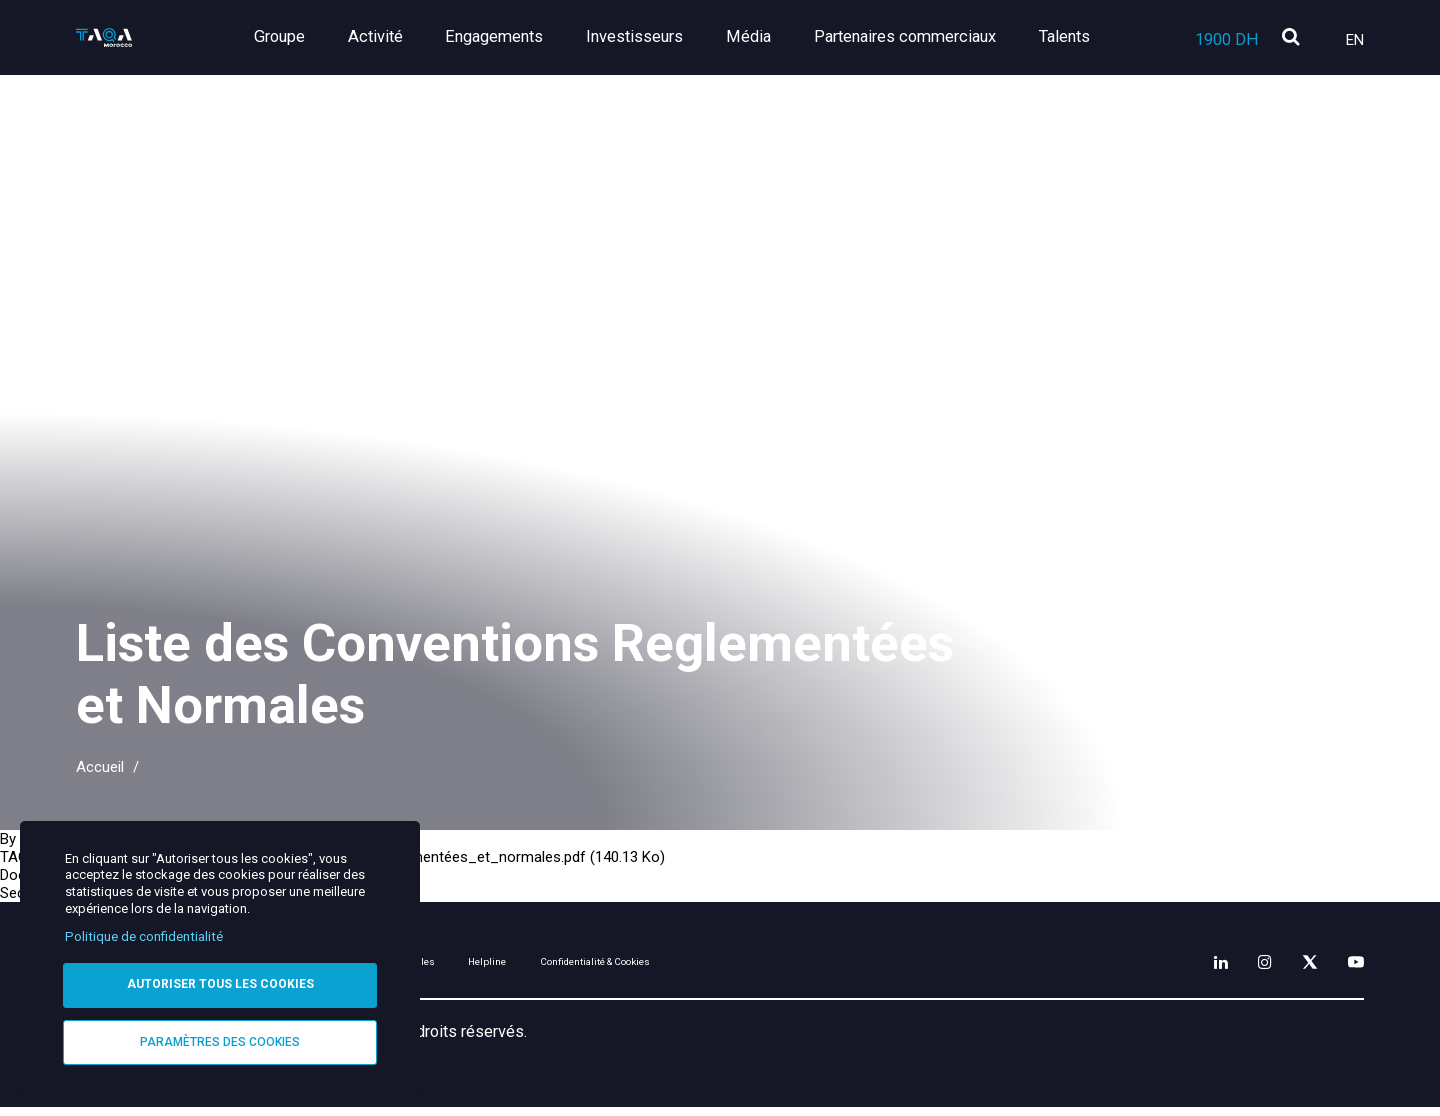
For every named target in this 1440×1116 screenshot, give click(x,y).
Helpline (690, 967)
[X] (1289, 963)
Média (765, 36)
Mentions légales (552, 967)
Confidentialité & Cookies (859, 967)
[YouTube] (1349, 963)
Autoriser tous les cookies (220, 980)
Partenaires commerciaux (913, 36)
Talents (1064, 36)
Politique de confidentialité (144, 930)
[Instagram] (1231, 963)
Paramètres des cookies (220, 1040)
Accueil (100, 767)
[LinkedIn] (1175, 963)
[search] (1290, 38)
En (1355, 40)
